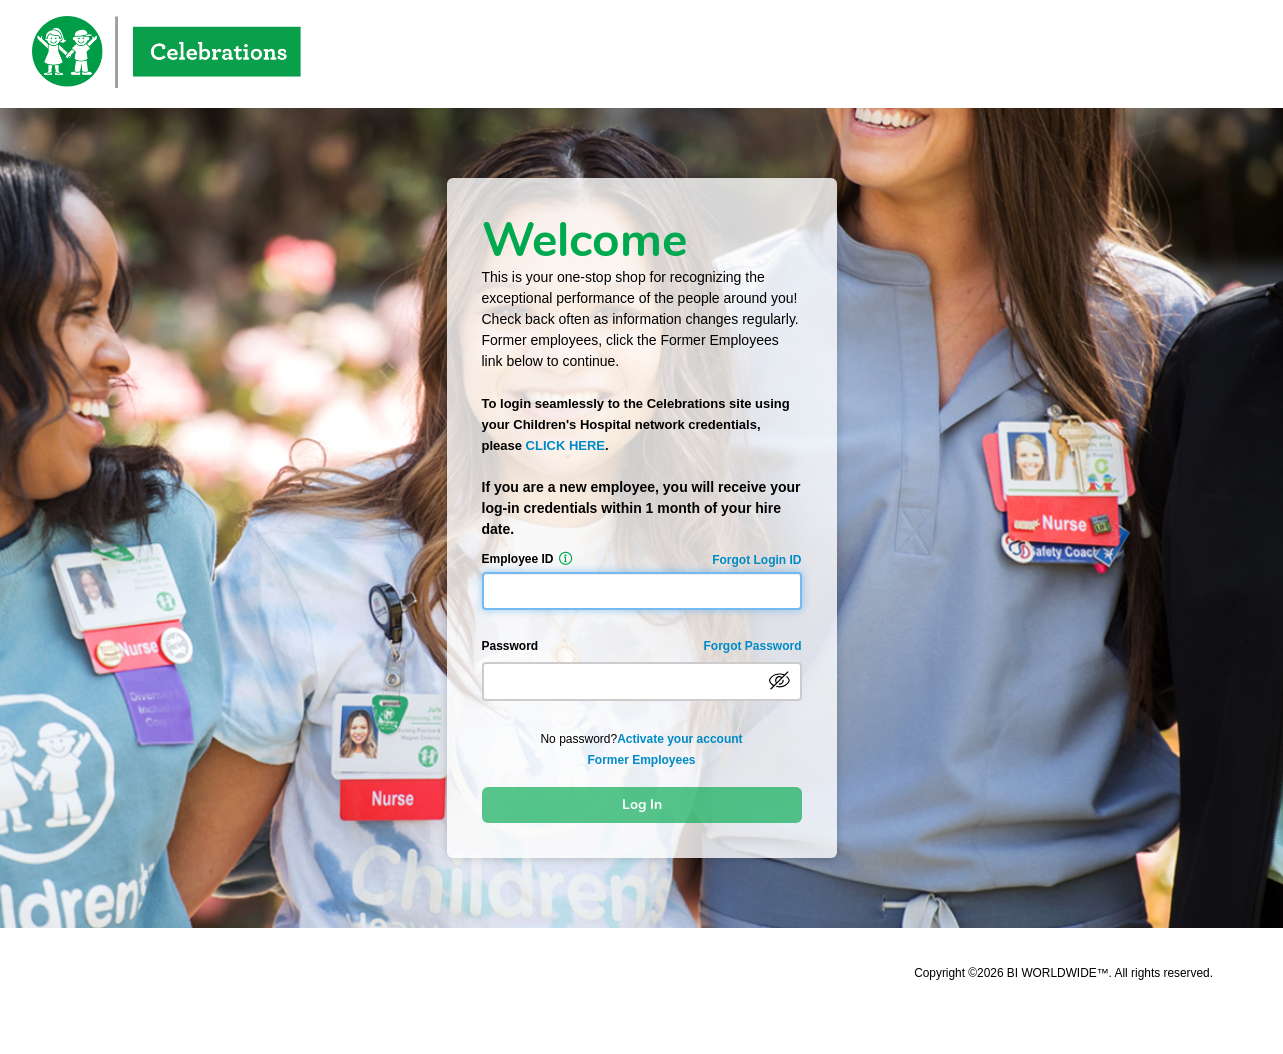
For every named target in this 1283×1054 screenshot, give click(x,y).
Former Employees (641, 760)
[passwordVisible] (779, 681)
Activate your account (679, 739)
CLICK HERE (565, 445)
